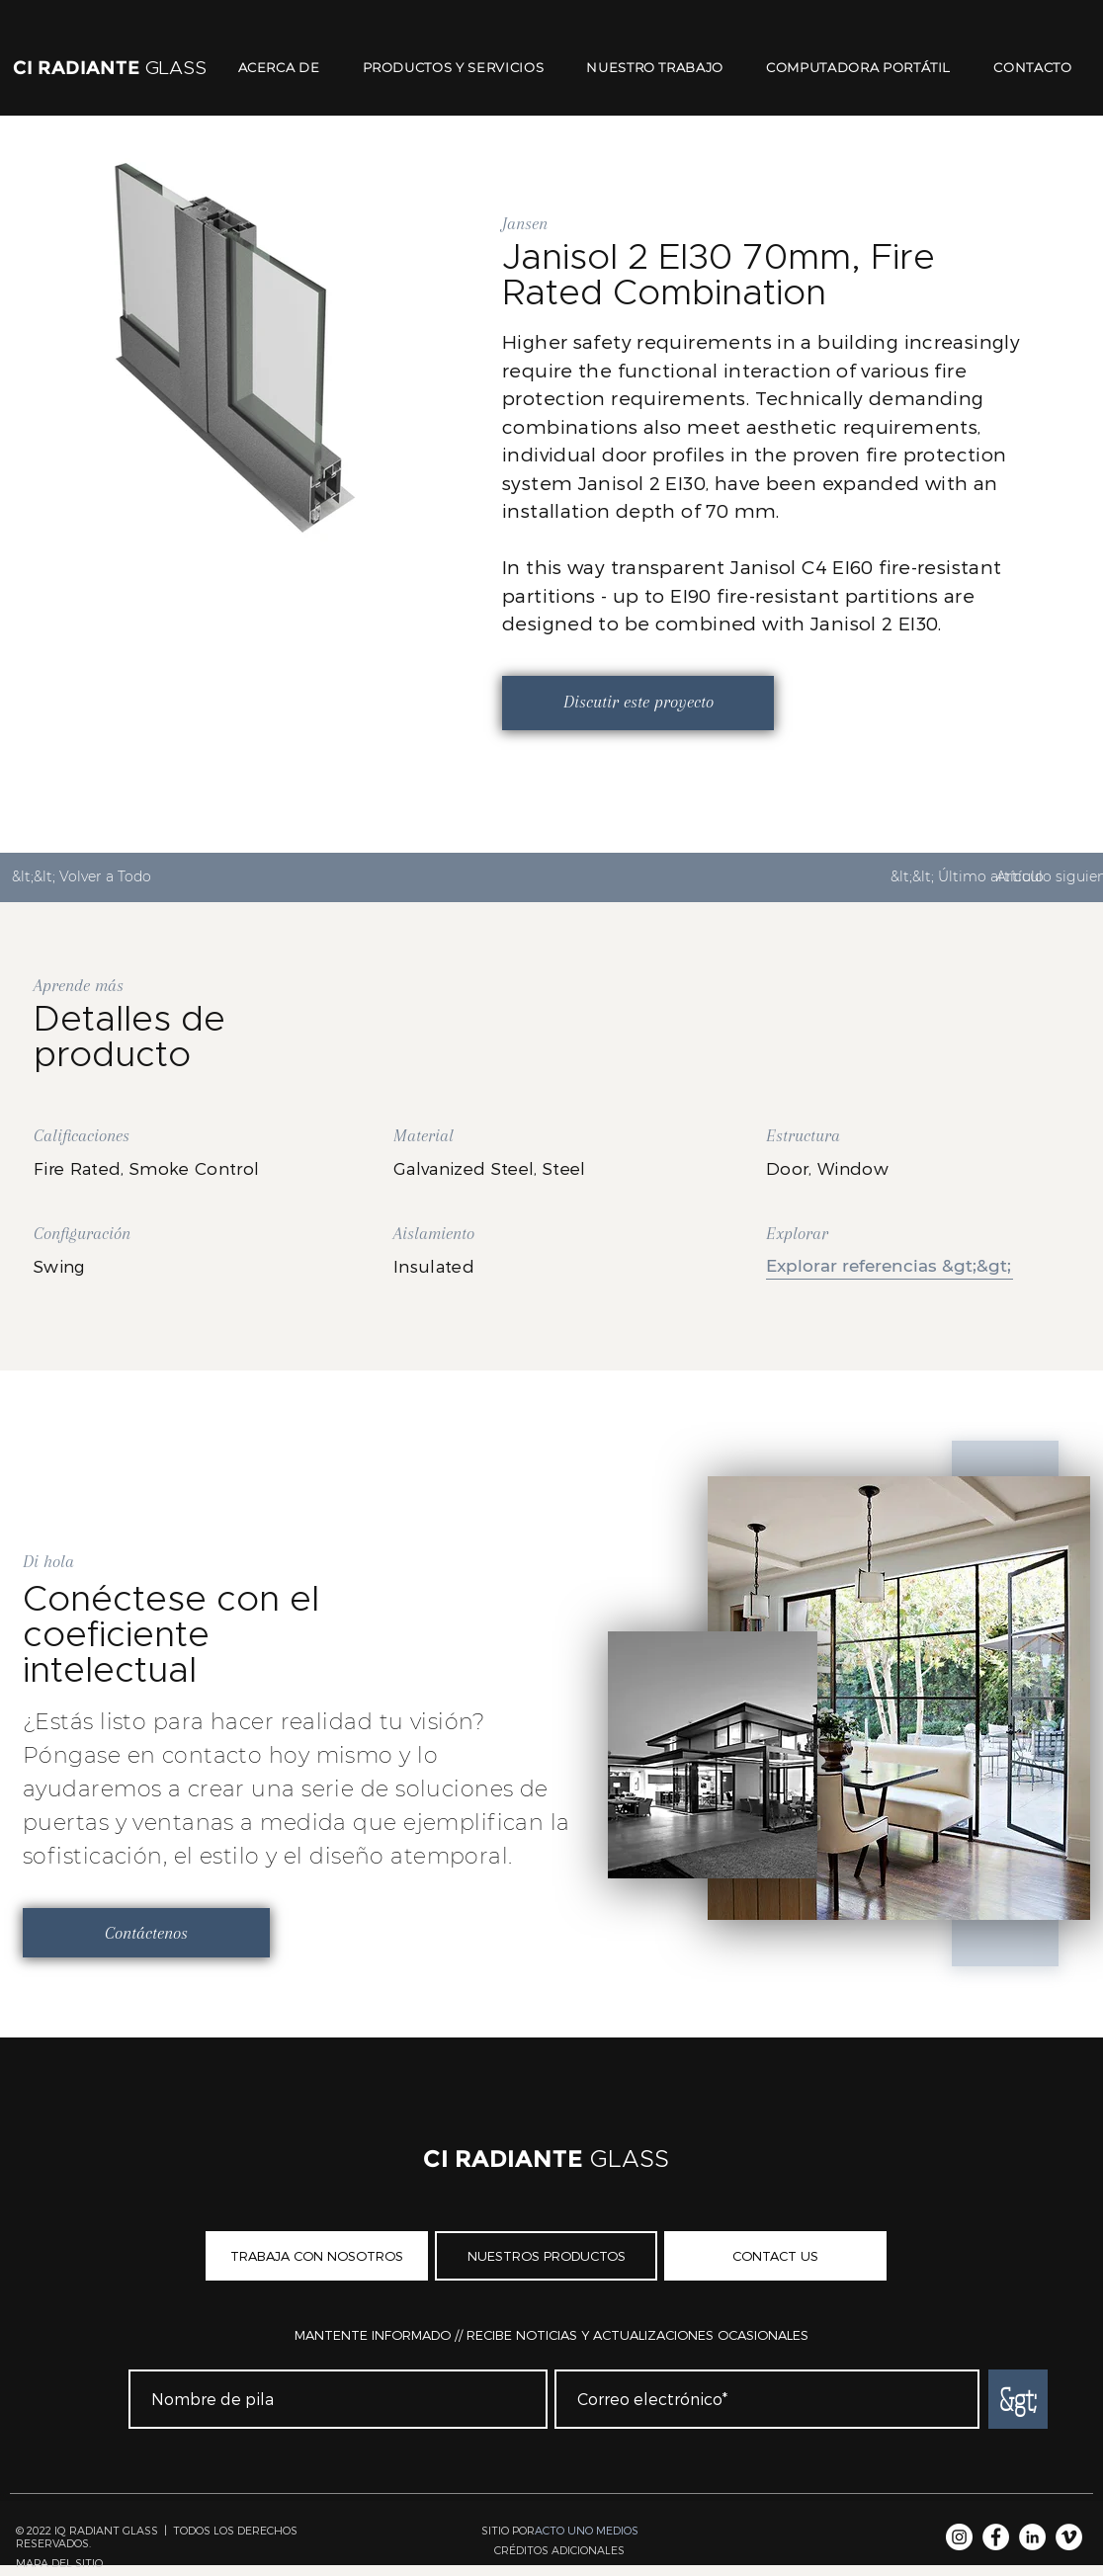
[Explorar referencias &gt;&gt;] (889, 1266)
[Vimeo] (1069, 2537)
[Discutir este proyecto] (638, 703)
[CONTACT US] (775, 2256)
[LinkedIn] (1032, 2537)
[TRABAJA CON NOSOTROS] (317, 2256)
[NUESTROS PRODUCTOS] (546, 2256)
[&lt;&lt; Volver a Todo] (88, 877)
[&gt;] (1018, 2399)
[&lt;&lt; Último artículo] (967, 877)
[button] (559, 2549)
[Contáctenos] (146, 1932)
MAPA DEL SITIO (59, 2562)
